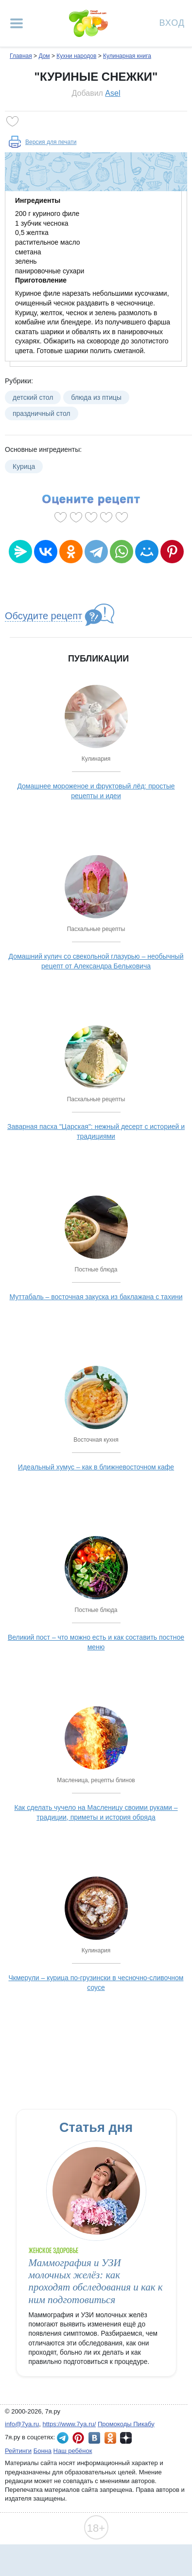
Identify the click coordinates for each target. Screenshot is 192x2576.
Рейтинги (18, 2450)
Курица (24, 466)
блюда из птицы (96, 397)
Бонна (43, 2450)
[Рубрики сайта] (16, 23)
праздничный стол (41, 413)
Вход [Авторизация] (172, 22)
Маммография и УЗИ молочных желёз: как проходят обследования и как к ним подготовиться (96, 2281)
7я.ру (126, 2438)
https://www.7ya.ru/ (69, 2424)
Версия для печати (50, 142)
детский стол (33, 397)
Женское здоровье (54, 2250)
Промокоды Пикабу (126, 2424)
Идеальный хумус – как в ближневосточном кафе (96, 1467)
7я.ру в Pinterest (78, 2438)
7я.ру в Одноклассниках (110, 2438)
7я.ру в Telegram (63, 2438)
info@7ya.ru (22, 2424)
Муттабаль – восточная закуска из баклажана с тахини (95, 1297)
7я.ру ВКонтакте (94, 2438)
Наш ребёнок (72, 2450)
